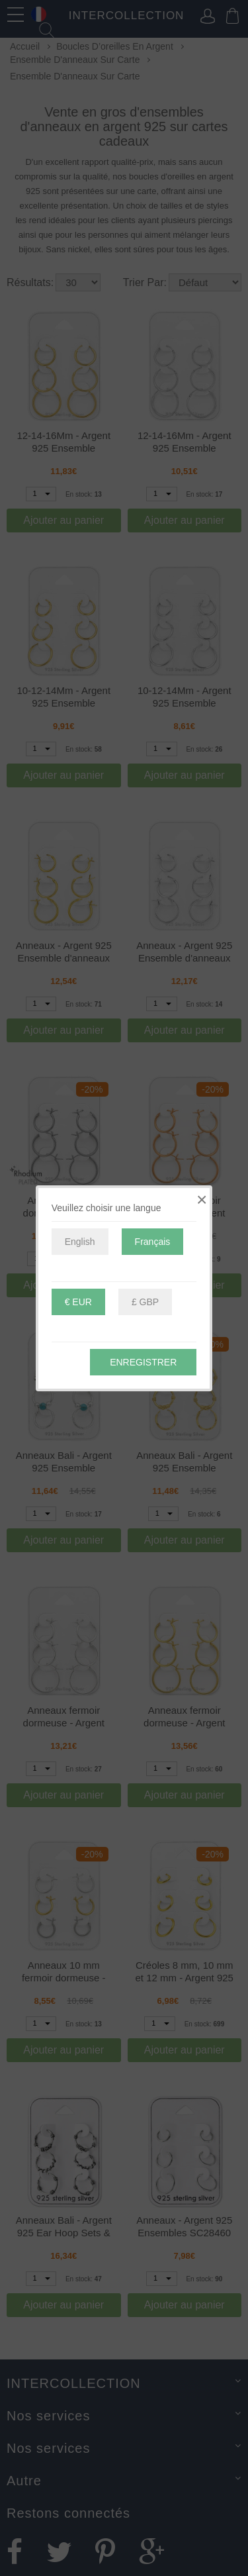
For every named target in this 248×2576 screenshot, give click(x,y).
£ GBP (145, 1302)
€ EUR (78, 1302)
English (80, 1241)
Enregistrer (143, 1362)
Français (153, 1241)
